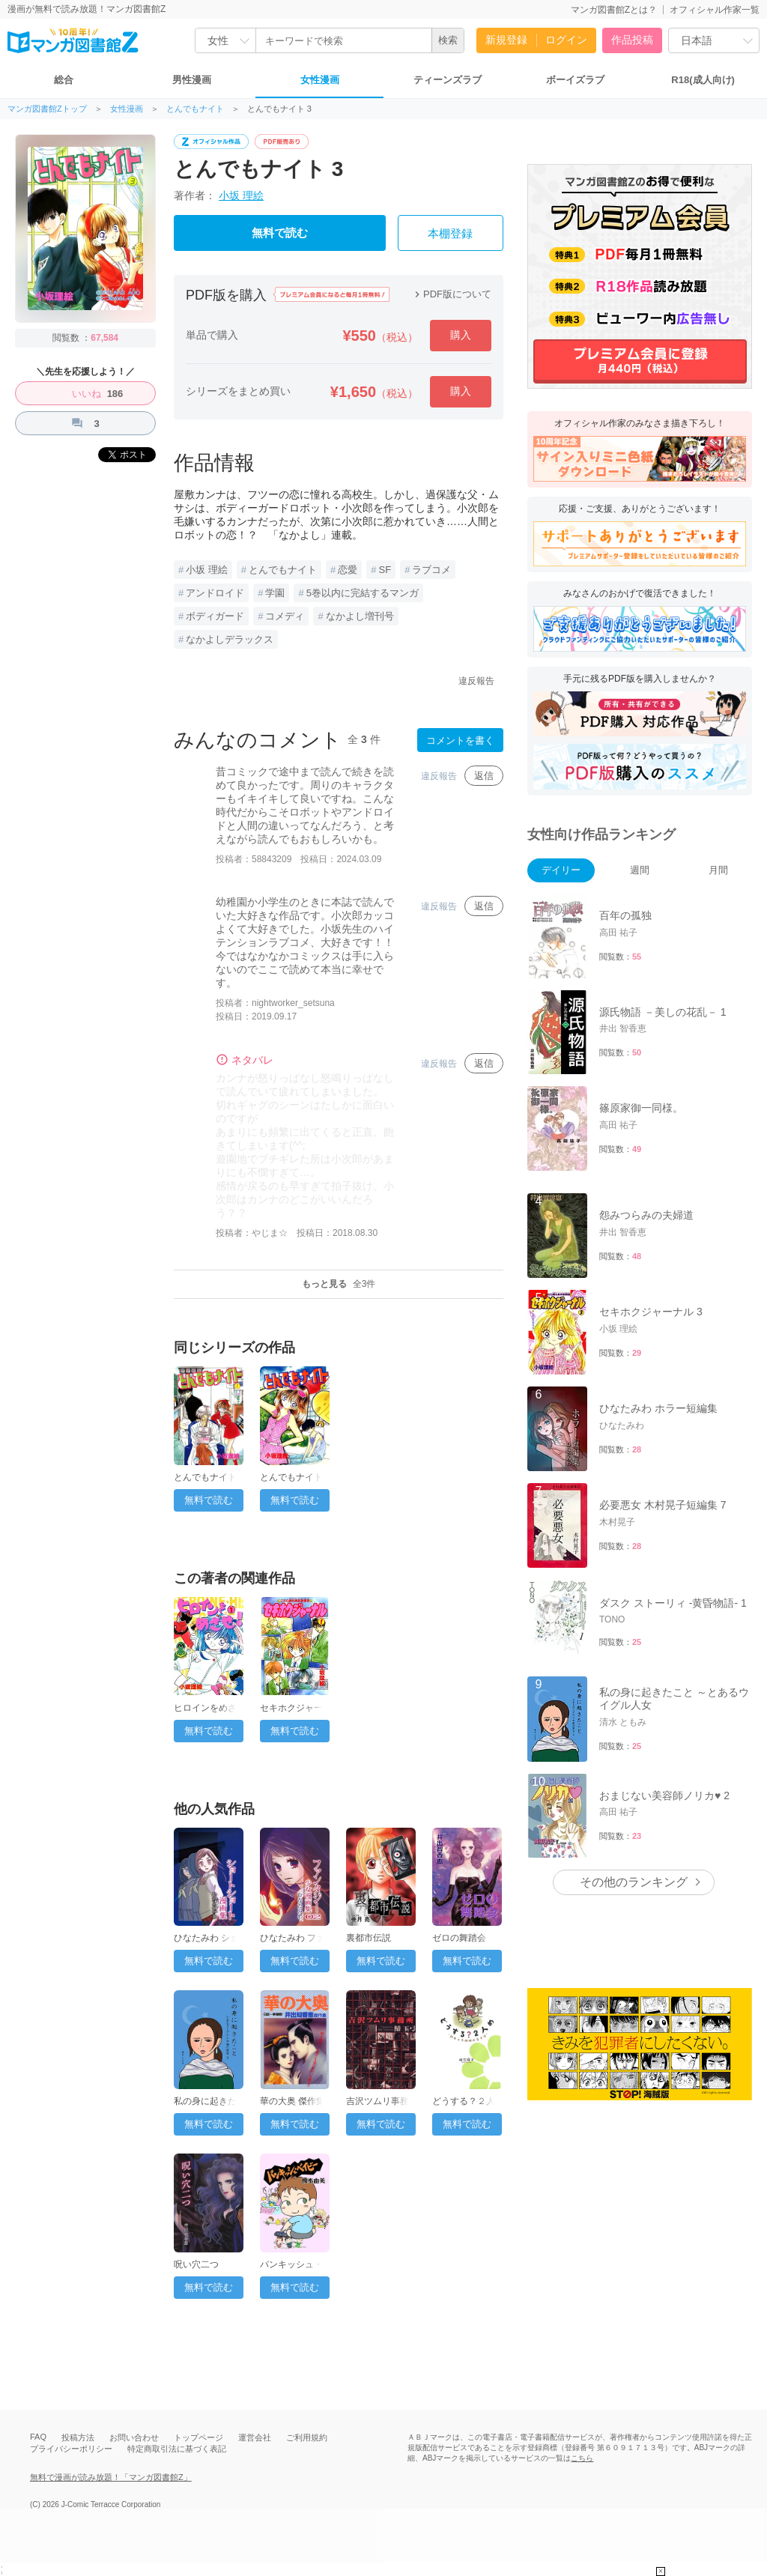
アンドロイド (215, 592)
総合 (63, 79)
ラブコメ (431, 569)
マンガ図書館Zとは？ (614, 9)
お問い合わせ (134, 2437)
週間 (639, 870)
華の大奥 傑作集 (292, 2101)
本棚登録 (450, 234)
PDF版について (451, 294)
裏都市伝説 (368, 1938)
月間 (718, 870)
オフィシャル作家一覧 (715, 9)
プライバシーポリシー (71, 2448)
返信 (484, 775)
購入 (460, 335)
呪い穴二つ (196, 2264)
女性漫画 (319, 79)
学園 (275, 592)
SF (385, 569)
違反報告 (476, 681)
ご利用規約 (306, 2437)
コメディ (284, 616)
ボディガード (215, 616)
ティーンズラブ (447, 79)
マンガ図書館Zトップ (47, 109)
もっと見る (339, 1284)
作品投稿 (632, 40)
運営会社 (254, 2437)
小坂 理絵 (241, 195)
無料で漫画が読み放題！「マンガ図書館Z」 (111, 2477)
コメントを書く (460, 740)
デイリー (561, 870)
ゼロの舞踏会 (459, 1938)
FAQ (38, 2436)
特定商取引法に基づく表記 (176, 2448)
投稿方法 (77, 2437)
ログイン (566, 40)
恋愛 (347, 569)
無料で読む (280, 233)
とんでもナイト (195, 109)
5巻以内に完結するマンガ (362, 592)
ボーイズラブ (575, 79)
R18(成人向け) (703, 79)
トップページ (198, 2437)
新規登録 (506, 40)
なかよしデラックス (229, 639)
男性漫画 (191, 79)
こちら (582, 2458)
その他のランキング (634, 1882)
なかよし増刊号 (360, 616)
